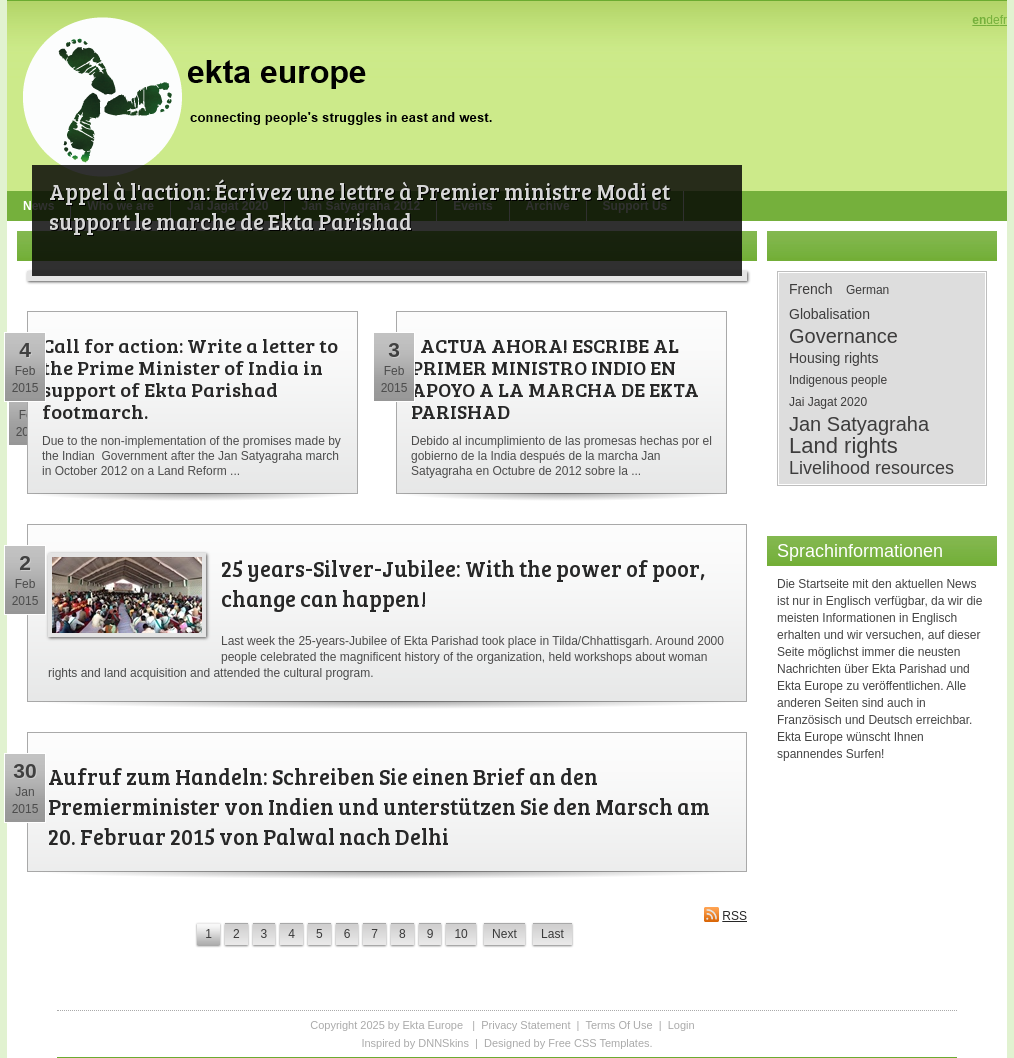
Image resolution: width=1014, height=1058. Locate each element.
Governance (843, 336)
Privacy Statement (525, 1025)
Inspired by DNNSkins (415, 1043)
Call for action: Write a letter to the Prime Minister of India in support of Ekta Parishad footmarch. (190, 378)
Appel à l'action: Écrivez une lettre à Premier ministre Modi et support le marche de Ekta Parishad (359, 206)
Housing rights (834, 358)
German (867, 290)
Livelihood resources (871, 468)
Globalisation (829, 314)
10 (460, 934)
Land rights (843, 446)
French (811, 289)
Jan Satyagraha (859, 424)
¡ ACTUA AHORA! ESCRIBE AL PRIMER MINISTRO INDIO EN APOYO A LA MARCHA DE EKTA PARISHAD (555, 378)
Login (681, 1025)
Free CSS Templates (598, 1043)
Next (504, 934)
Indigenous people (838, 380)
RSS (725, 914)
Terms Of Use (618, 1025)
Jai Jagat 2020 (828, 402)
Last (552, 934)
